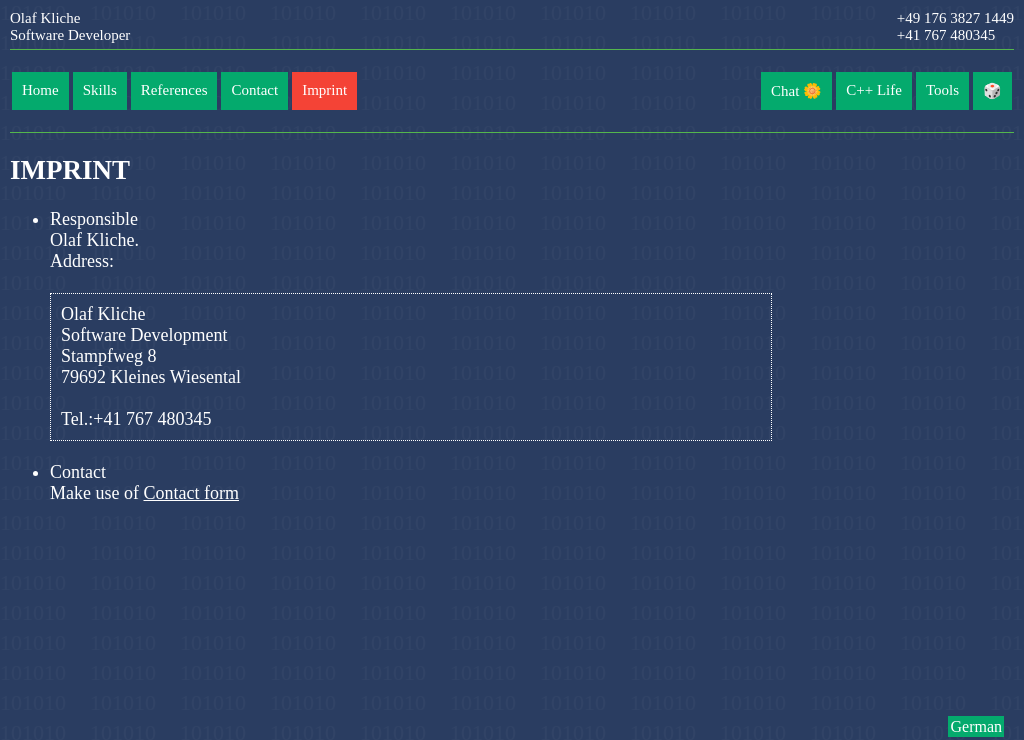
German (976, 726)
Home (40, 90)
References (174, 90)
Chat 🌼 (796, 91)
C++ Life (874, 90)
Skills (100, 90)
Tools (942, 90)
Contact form (190, 493)
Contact (254, 90)
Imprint (324, 90)
